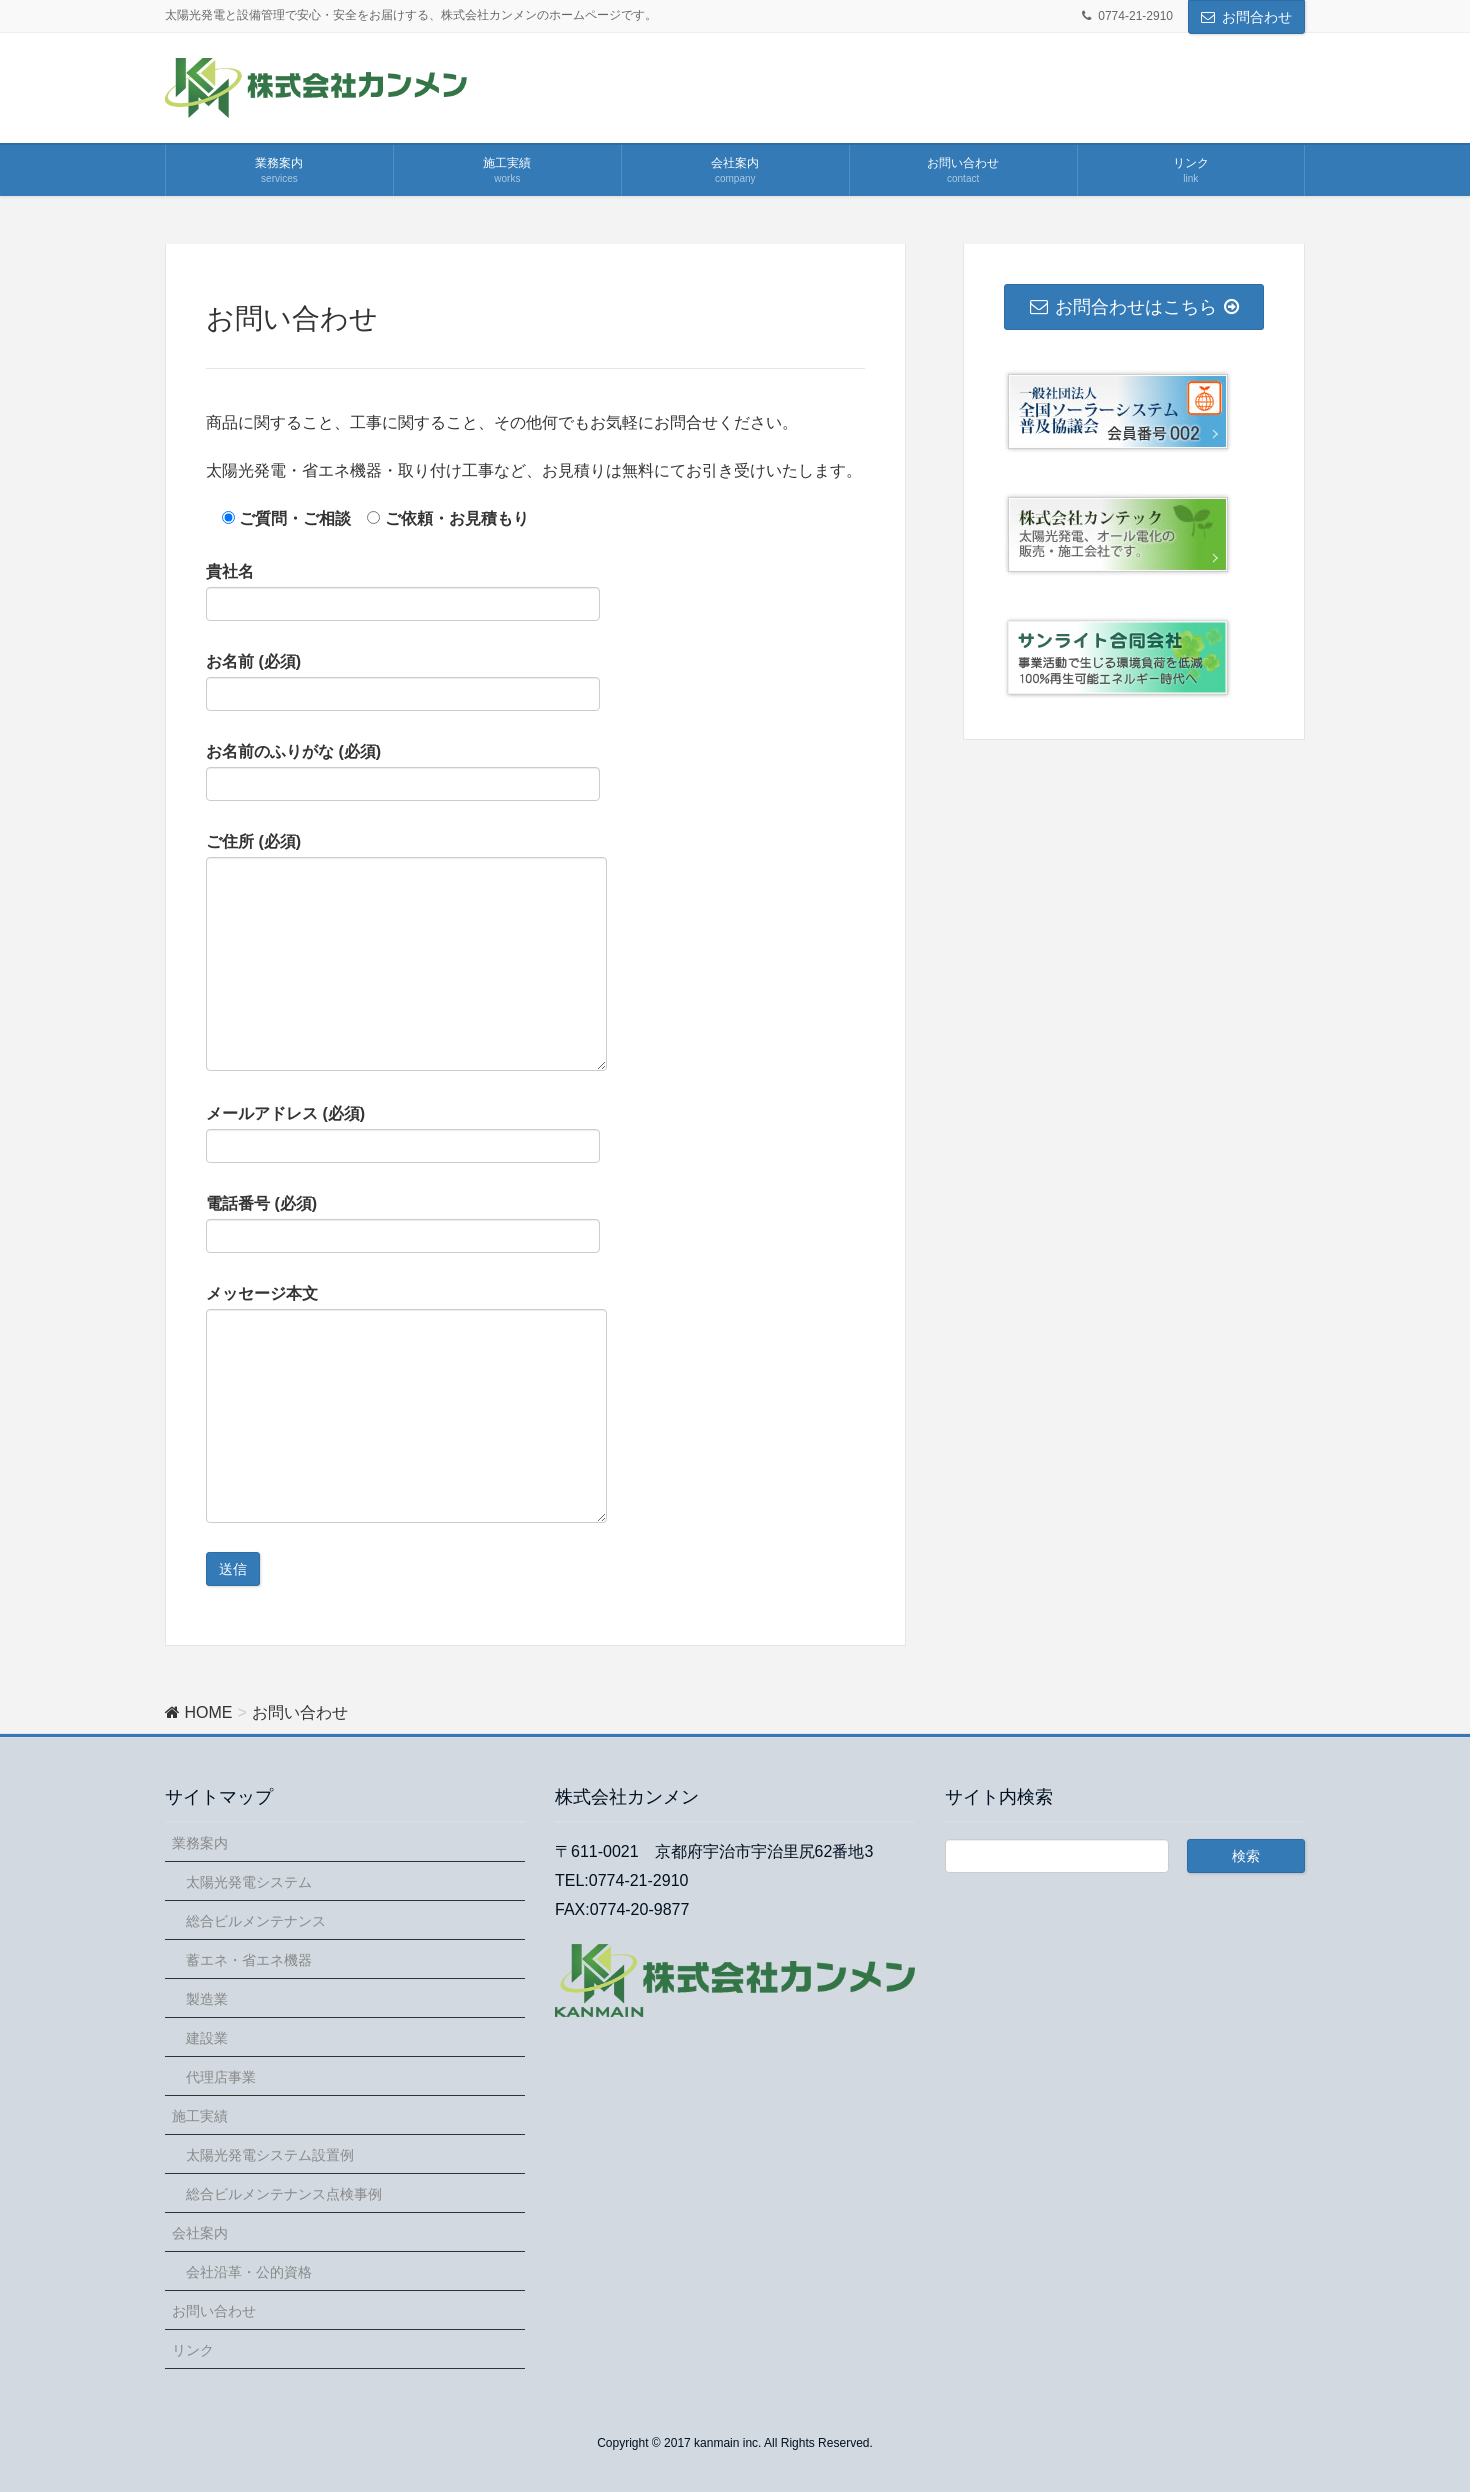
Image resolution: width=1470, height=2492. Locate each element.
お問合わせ (1257, 17)
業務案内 (200, 1843)
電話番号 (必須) (403, 1224)
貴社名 (403, 592)
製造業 (207, 1999)
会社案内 (200, 2233)
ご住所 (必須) (406, 952)
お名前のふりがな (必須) (403, 772)
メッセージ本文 (406, 1404)
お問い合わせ (214, 2311)
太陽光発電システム (249, 1882)
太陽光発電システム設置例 (270, 2155)
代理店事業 (221, 2077)
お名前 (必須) (403, 682)
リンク (193, 2350)
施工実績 (200, 2116)
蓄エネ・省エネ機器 (249, 1960)
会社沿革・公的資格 (249, 2272)
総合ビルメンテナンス (256, 1921)
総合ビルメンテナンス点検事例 (284, 2194)
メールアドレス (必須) (403, 1134)
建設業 (207, 2038)
